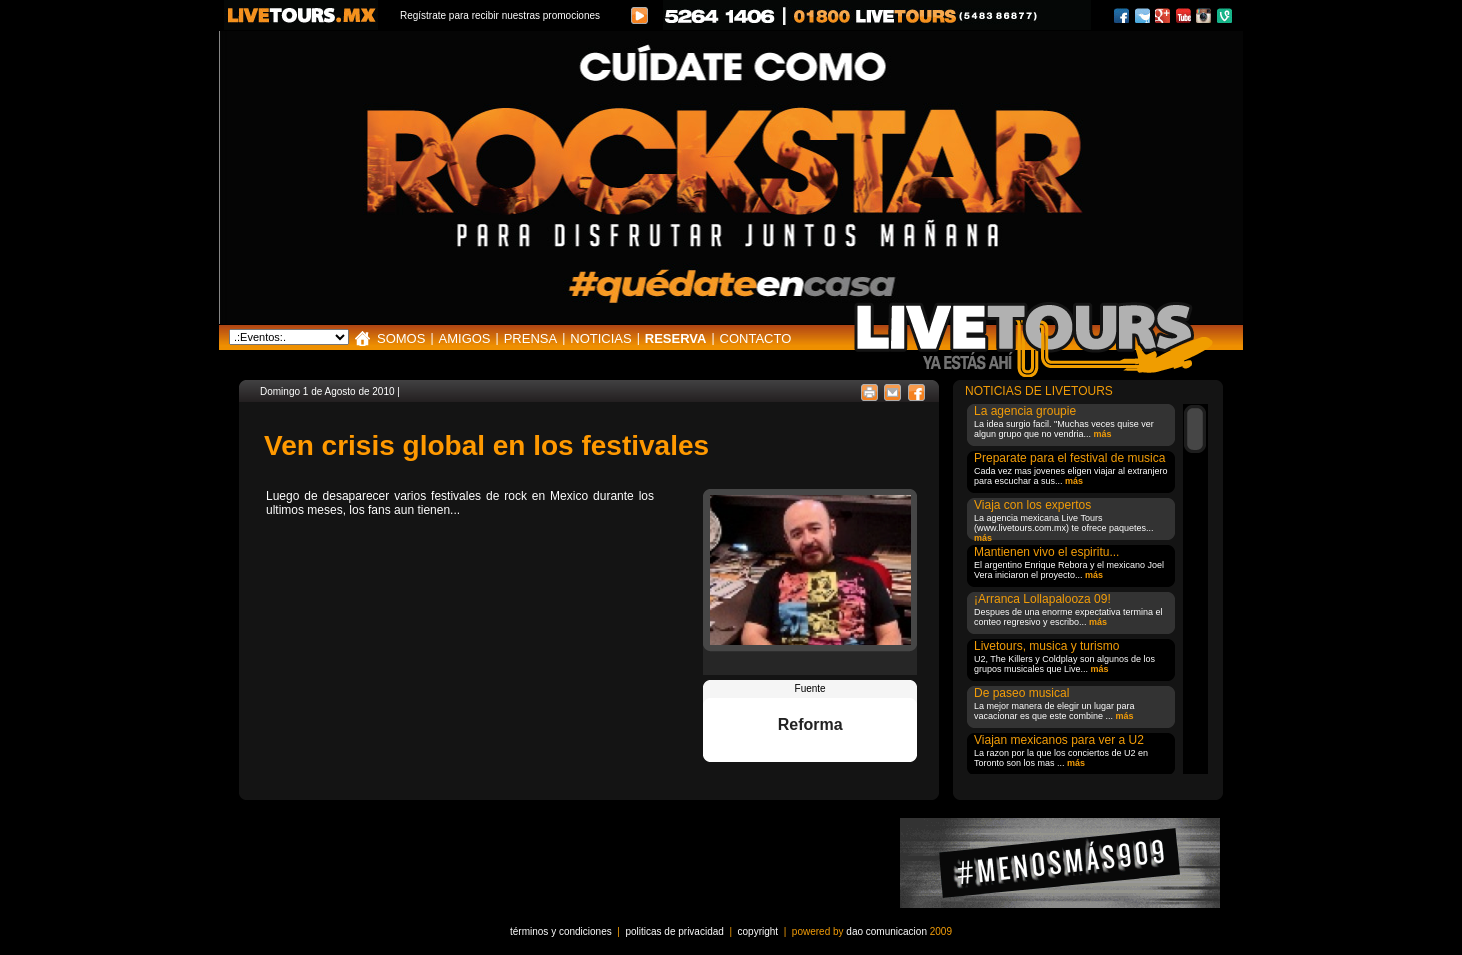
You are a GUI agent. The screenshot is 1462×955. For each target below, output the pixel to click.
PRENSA (530, 338)
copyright (758, 931)
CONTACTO (756, 338)
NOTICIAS (600, 338)
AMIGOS (465, 338)
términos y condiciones (561, 931)
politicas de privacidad (674, 931)
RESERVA (676, 338)
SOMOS (401, 338)
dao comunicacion (886, 931)
